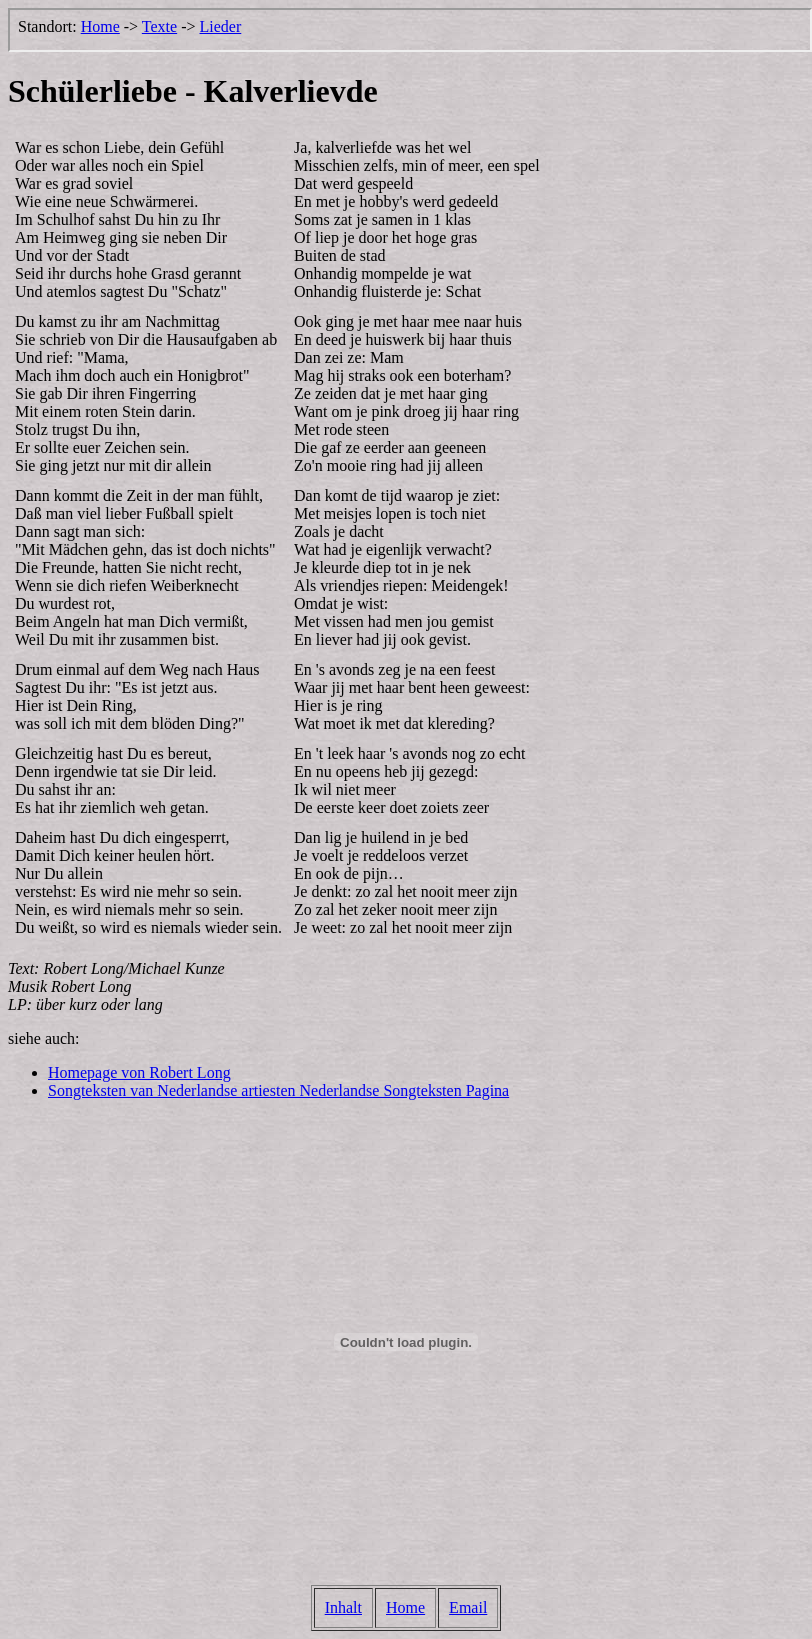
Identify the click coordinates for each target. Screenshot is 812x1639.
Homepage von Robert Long (139, 1072)
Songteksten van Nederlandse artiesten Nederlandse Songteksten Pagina (278, 1090)
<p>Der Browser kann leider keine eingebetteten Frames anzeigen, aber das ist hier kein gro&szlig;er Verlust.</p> (410, 30)
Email (468, 1607)
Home (405, 1607)
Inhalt (343, 1607)
